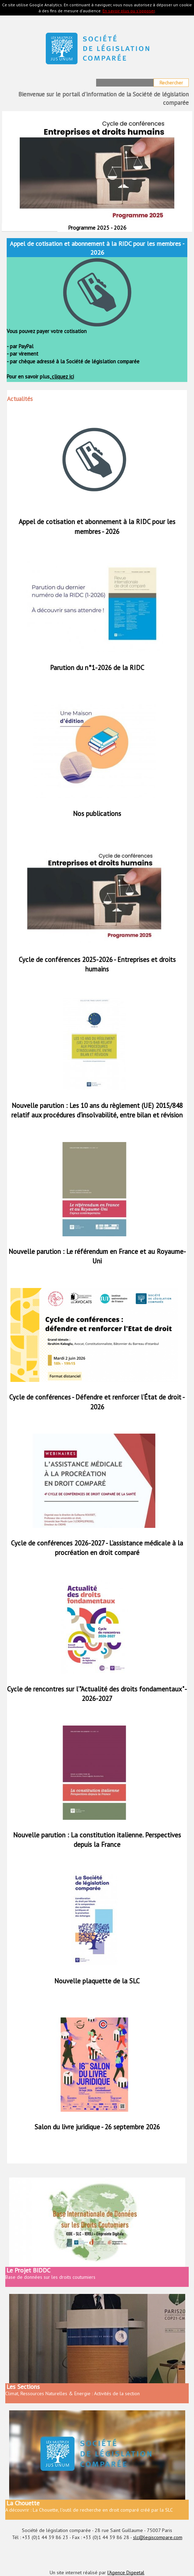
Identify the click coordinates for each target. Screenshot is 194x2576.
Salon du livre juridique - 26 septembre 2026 (97, 2127)
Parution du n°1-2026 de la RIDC (97, 667)
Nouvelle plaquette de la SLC (97, 1981)
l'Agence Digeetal (125, 2572)
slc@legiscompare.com (157, 2537)
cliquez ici (62, 376)
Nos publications (97, 813)
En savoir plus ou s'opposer (128, 10)
